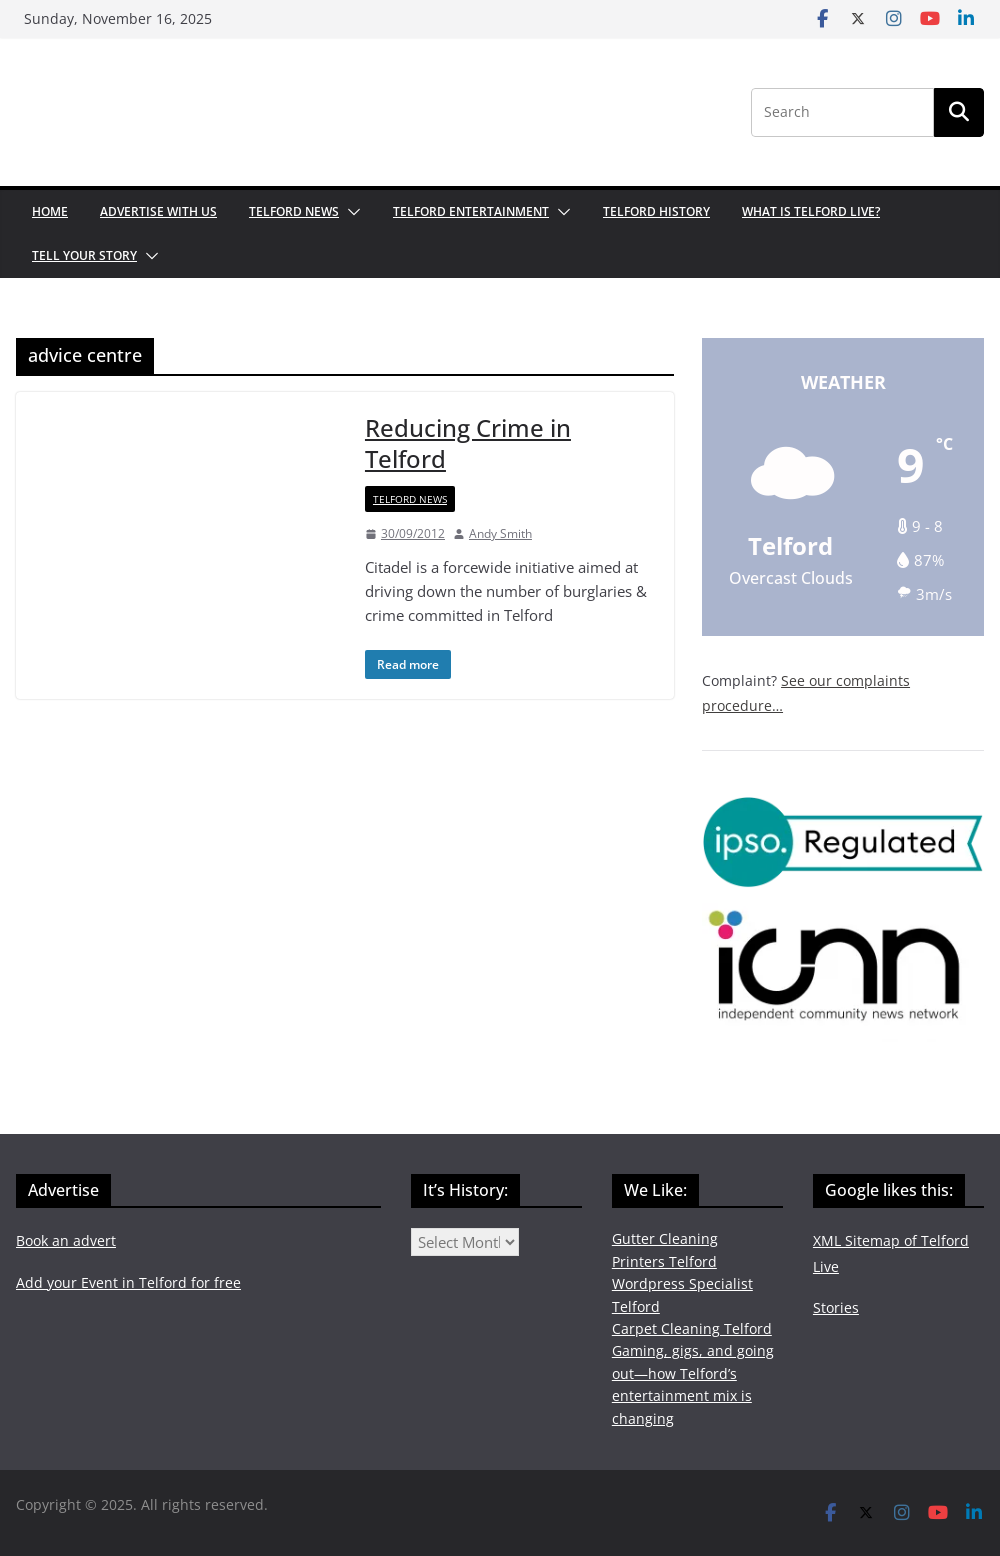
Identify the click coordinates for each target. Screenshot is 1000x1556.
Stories (836, 1307)
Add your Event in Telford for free (128, 1282)
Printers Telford (664, 1261)
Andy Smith (500, 533)
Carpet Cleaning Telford (692, 1328)
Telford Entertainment (471, 211)
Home (50, 211)
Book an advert (66, 1240)
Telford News (294, 211)
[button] (350, 212)
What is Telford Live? (811, 211)
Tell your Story (84, 255)
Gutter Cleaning (665, 1238)
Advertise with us (158, 211)
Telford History (656, 211)
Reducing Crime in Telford (468, 443)
